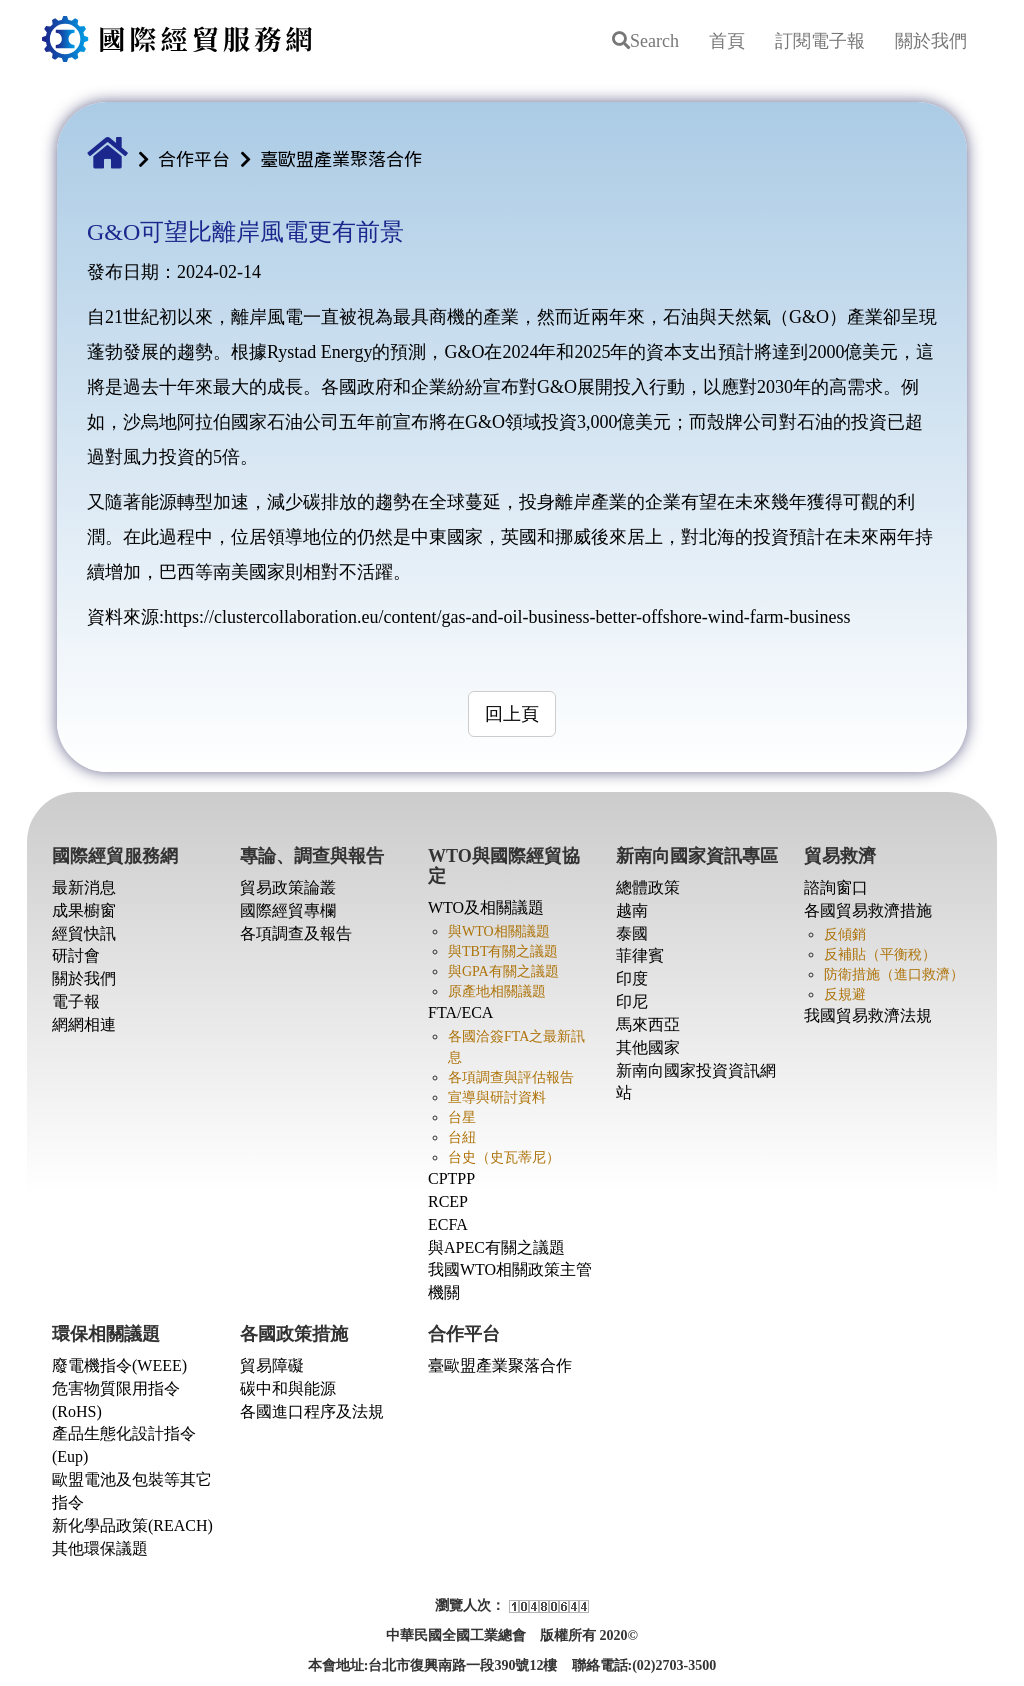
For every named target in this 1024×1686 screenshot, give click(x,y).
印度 (632, 978)
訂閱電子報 (820, 41)
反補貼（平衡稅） (880, 954)
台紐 (462, 1137)
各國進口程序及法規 (312, 1411)
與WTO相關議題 (499, 931)
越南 (632, 910)
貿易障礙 (272, 1365)
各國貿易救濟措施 (868, 910)
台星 (462, 1117)
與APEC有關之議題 (496, 1247)
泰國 (632, 933)
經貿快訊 (84, 933)
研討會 (76, 955)
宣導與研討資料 (497, 1097)
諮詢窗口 (836, 887)
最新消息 (84, 887)
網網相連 (84, 1024)
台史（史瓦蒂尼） (504, 1157)
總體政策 (648, 887)
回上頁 (512, 714)
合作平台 (194, 158)
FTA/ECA (460, 1012)
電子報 (76, 1001)
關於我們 (931, 41)
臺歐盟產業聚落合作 (341, 158)
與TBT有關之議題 (503, 951)
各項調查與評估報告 (511, 1077)
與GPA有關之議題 (503, 971)
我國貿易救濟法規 (868, 1015)
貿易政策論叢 (288, 887)
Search (645, 41)
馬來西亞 (648, 1024)
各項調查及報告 (296, 933)
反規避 (845, 994)
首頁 (727, 41)
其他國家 (648, 1047)
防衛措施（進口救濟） (894, 974)
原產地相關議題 (497, 991)
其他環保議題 (100, 1548)
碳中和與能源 (288, 1388)
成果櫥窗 (84, 910)
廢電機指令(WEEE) (119, 1365)
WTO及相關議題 (486, 907)
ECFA (448, 1224)
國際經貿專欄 (288, 910)
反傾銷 (845, 934)
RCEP (448, 1201)
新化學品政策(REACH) (132, 1525)
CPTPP (451, 1178)
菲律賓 (640, 955)
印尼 (632, 1001)
